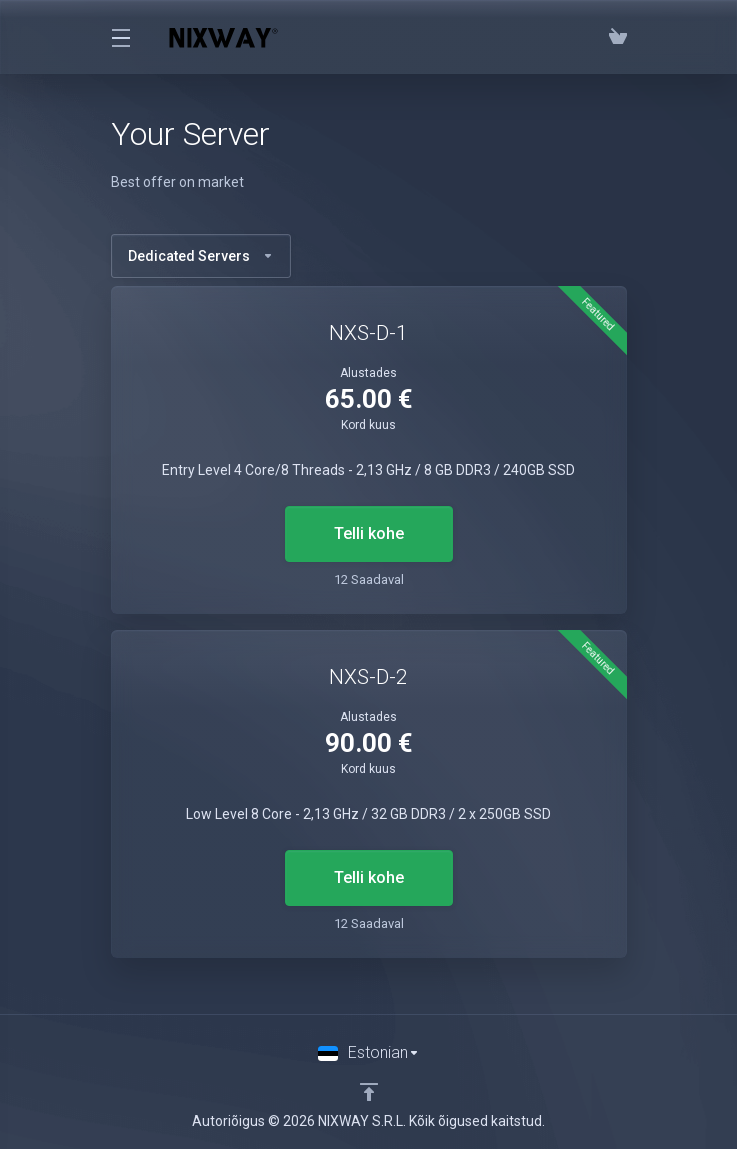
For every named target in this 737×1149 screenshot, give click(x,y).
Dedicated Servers (201, 256)
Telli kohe (369, 533)
